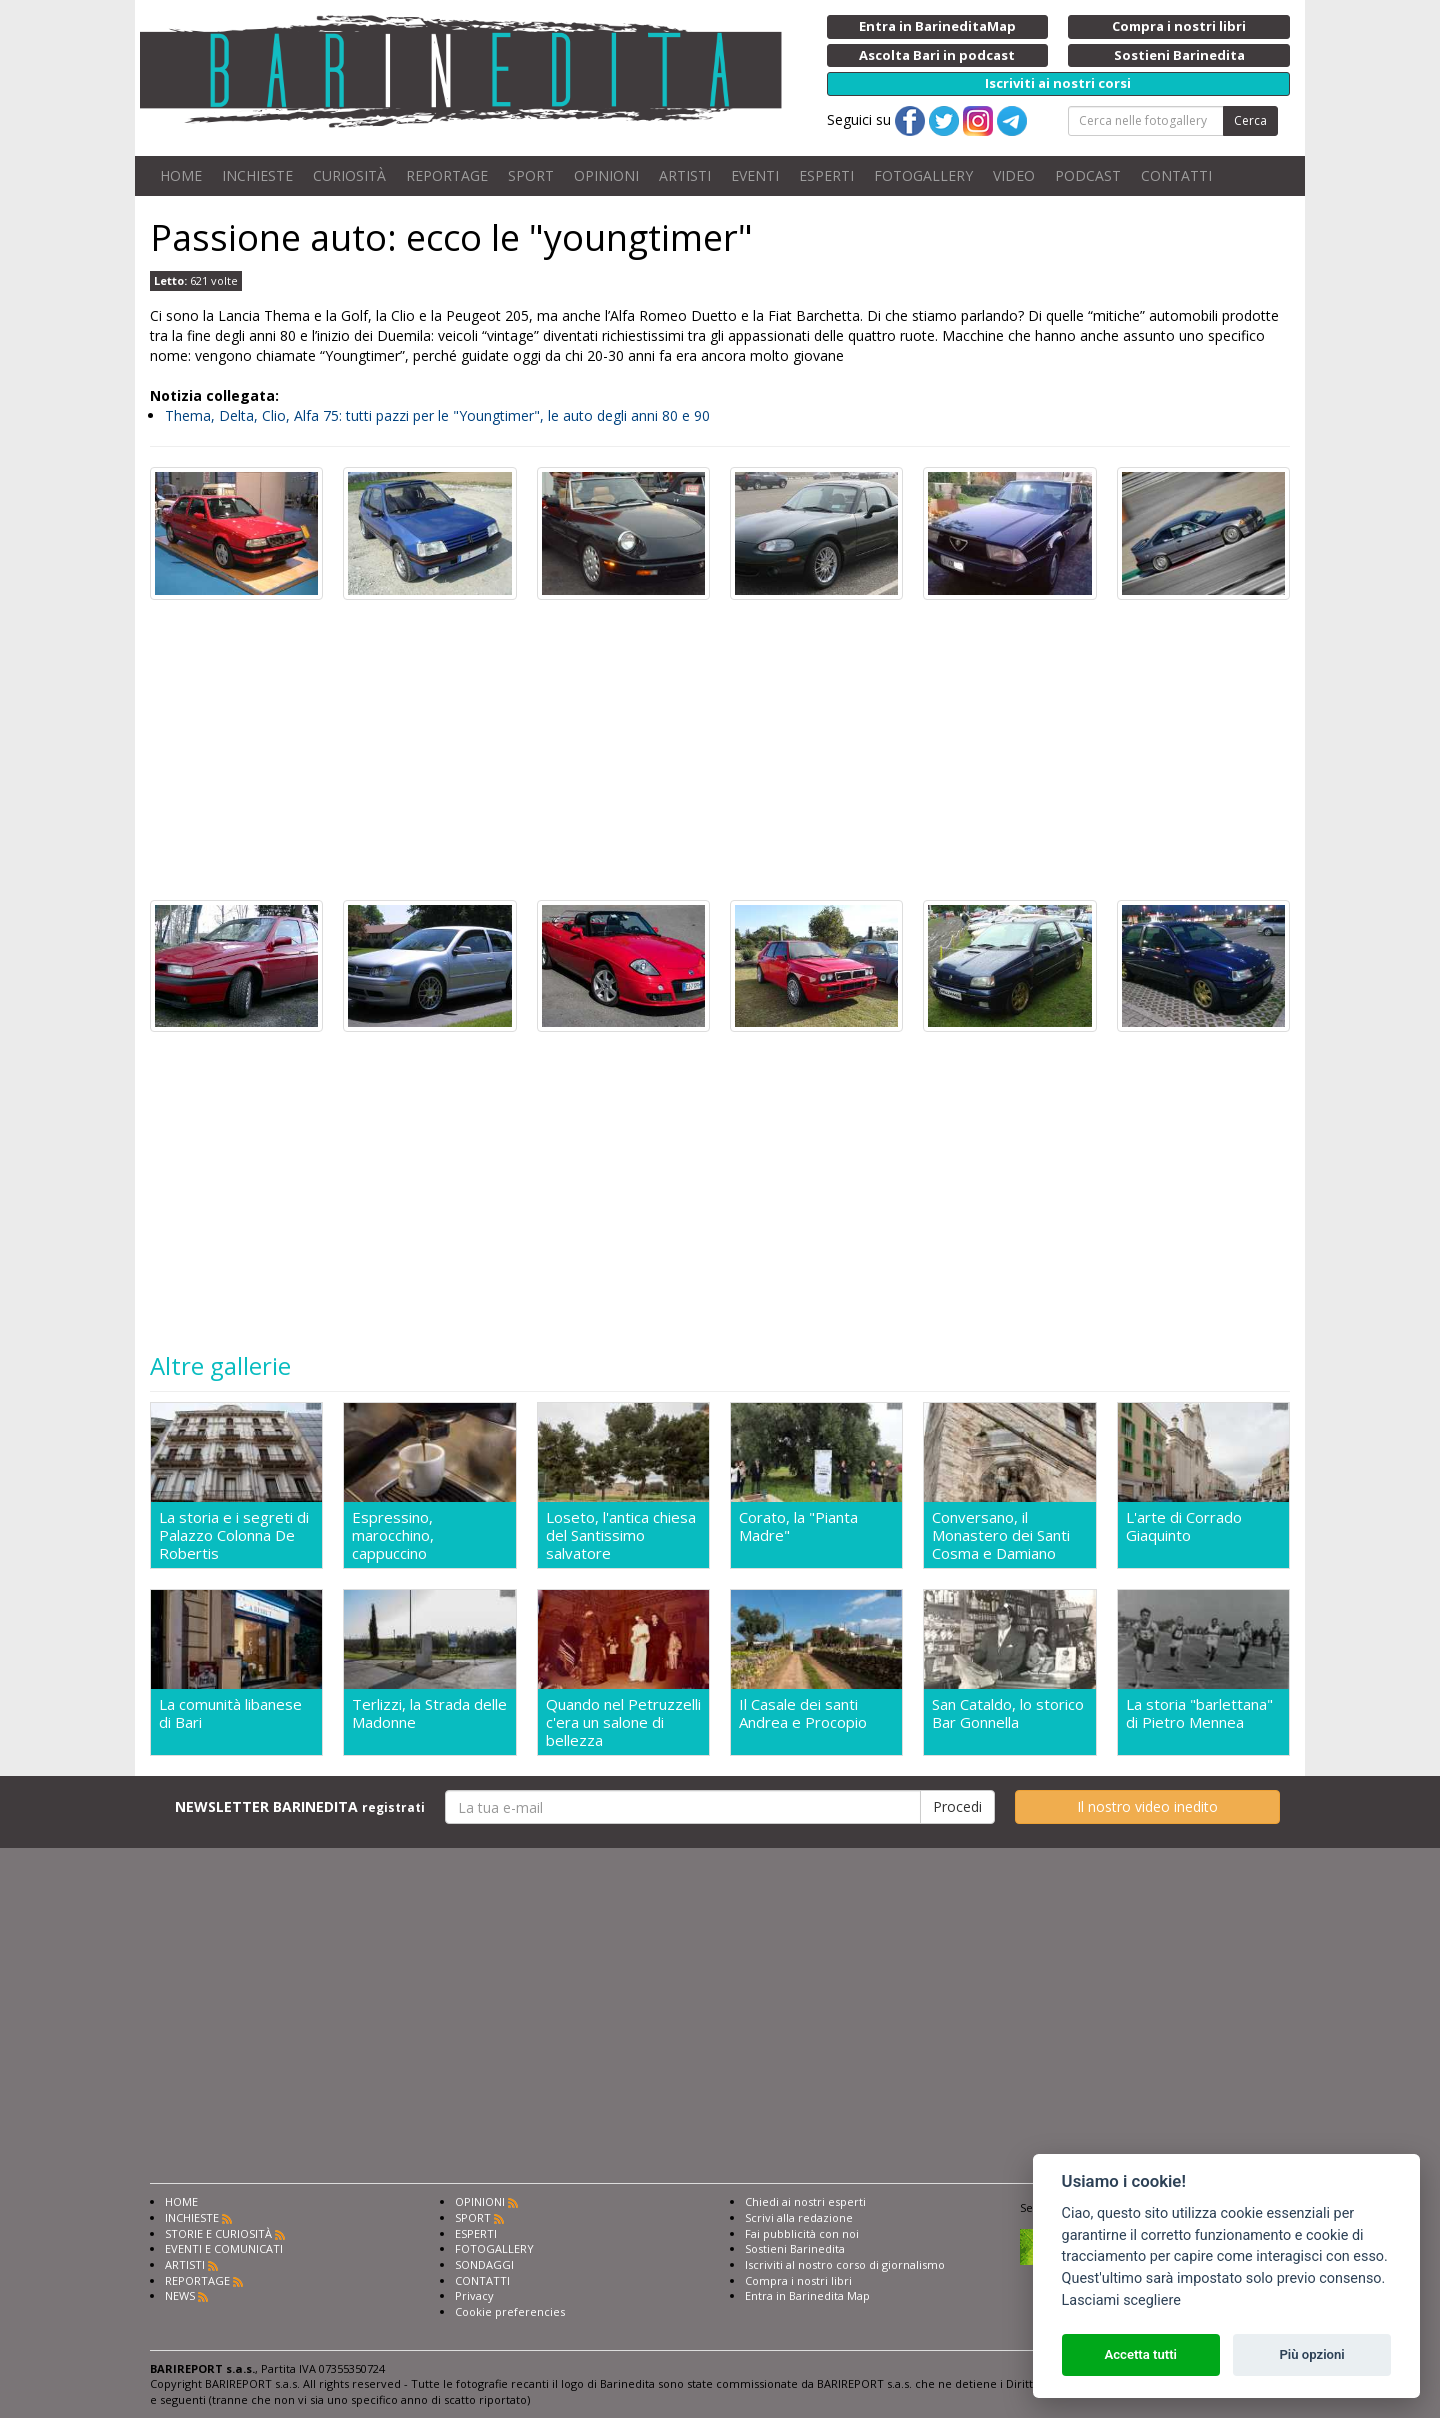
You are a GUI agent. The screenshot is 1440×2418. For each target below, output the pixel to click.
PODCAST (1088, 175)
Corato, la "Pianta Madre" (798, 1526)
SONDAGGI (484, 2270)
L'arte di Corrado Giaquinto (1184, 1526)
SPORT (531, 175)
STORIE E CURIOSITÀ (218, 2239)
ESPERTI (826, 175)
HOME (181, 175)
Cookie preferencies (510, 2317)
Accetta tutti (1140, 2354)
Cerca (1250, 120)
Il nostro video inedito (1147, 1812)
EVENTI (755, 175)
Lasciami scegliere (1121, 2300)
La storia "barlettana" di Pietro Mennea (1199, 1716)
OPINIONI (606, 175)
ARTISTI (685, 175)
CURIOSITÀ (349, 175)
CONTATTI (1176, 175)
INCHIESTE (257, 175)
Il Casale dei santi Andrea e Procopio (803, 1716)
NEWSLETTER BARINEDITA (300, 1812)
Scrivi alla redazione (799, 2223)
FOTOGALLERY (923, 175)
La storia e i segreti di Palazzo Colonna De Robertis (234, 1535)
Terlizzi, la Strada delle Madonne (429, 1716)
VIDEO (1014, 175)
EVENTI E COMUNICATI (224, 2254)
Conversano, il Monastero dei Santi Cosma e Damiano (1001, 1535)
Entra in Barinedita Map (807, 2301)
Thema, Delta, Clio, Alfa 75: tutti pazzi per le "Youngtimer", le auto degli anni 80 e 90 (437, 415)
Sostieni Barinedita (795, 2254)
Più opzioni (1311, 2354)
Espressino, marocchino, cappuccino (393, 1535)
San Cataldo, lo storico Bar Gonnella (1008, 1716)
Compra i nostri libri (798, 2286)
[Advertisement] (720, 750)
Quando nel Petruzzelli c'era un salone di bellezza (623, 1725)
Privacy (474, 2301)
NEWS (180, 2301)
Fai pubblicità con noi (802, 2239)
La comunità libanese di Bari (230, 1716)
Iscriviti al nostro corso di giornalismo (845, 2270)
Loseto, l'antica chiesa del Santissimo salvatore (621, 1535)
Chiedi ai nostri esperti (805, 2207)
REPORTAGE (447, 175)
